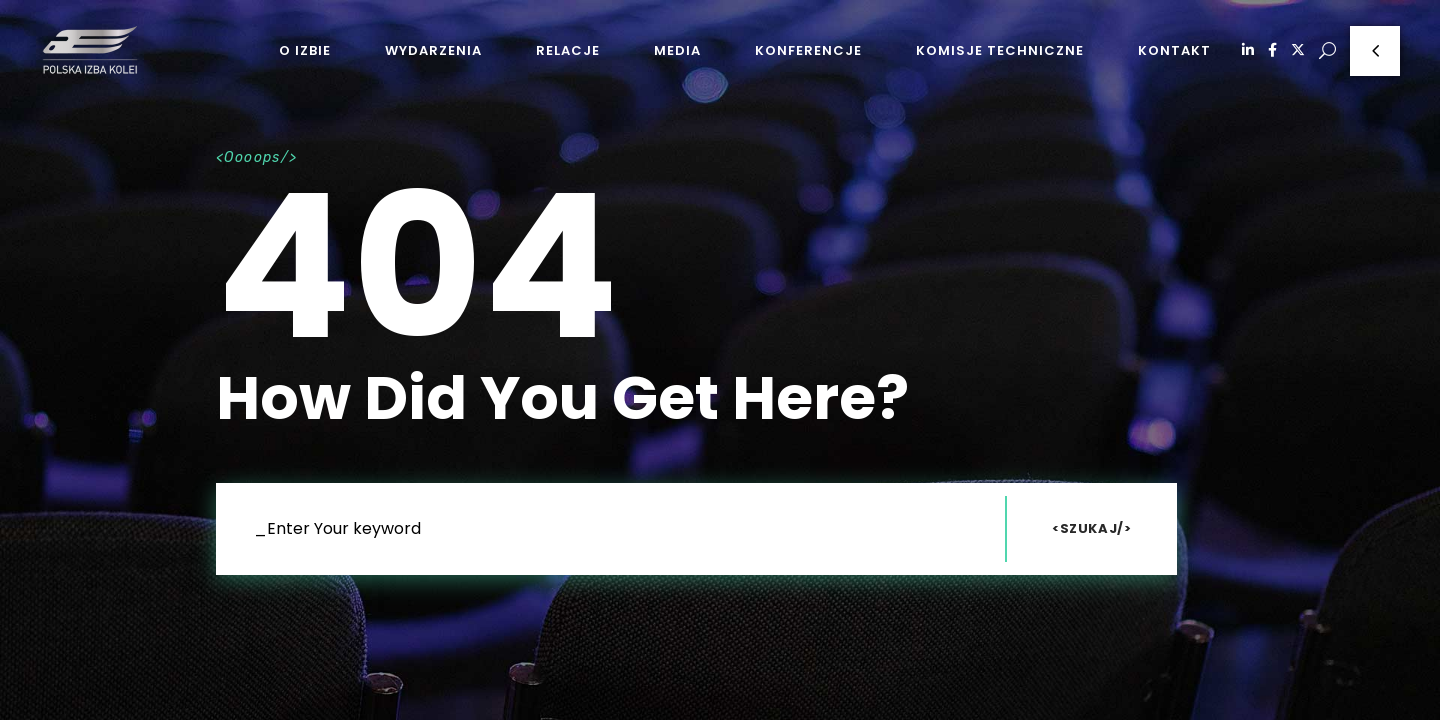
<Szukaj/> (1092, 528)
